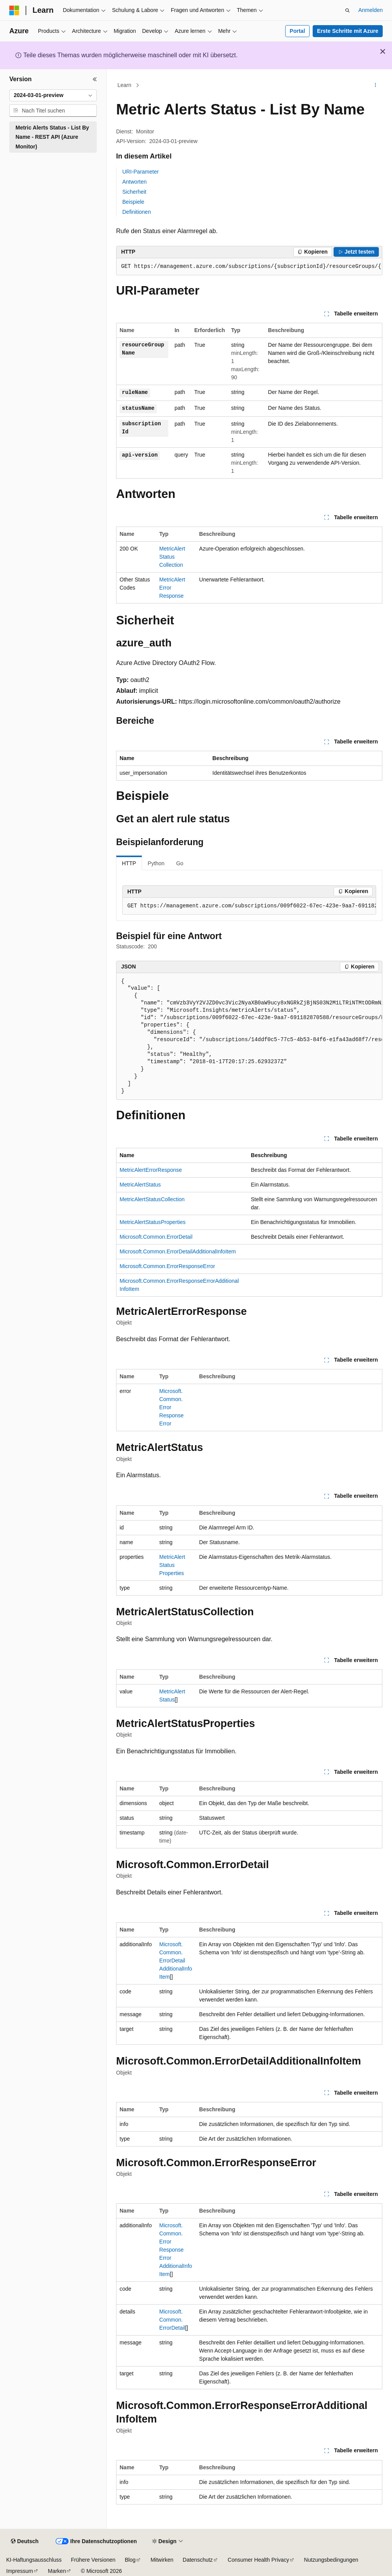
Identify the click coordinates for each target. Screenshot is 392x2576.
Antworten (134, 182)
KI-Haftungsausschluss (34, 2560)
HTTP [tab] (129, 863)
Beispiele (133, 202)
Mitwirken (162, 2560)
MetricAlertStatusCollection (172, 557)
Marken (57, 2571)
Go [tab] (179, 863)
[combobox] (53, 95)
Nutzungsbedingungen (331, 2560)
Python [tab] (156, 863)
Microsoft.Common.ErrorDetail (156, 1237)
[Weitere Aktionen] (375, 85)
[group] (249, 266)
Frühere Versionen (93, 2560)
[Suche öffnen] (347, 10)
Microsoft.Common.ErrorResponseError (167, 1266)
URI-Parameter (140, 172)
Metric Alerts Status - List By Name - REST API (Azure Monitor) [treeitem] (52, 137)
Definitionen (136, 212)
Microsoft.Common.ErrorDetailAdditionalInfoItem (178, 1251)
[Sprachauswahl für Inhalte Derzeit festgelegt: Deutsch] (24, 2541)
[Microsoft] (14, 10)
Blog (130, 2560)
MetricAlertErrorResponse (151, 1170)
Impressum (19, 2571)
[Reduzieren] (95, 79)
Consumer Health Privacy (258, 2560)
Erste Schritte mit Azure (347, 31)
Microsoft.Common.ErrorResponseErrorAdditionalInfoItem (175, 2249)
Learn (125, 85)
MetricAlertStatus (140, 1184)
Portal (297, 31)
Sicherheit (134, 192)
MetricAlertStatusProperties (152, 1222)
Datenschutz (198, 2560)
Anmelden (370, 10)
